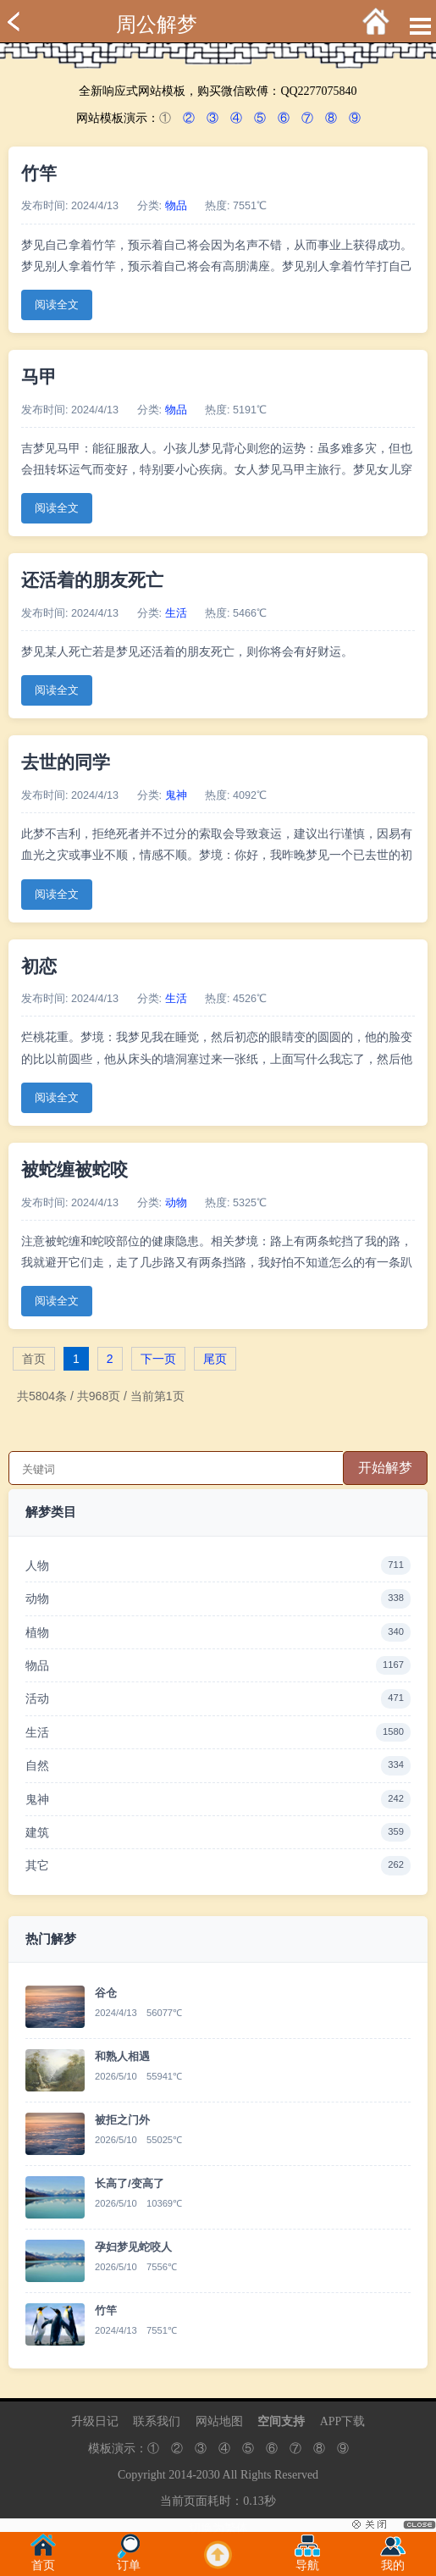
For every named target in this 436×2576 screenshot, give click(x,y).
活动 (218, 1698)
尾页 (215, 1359)
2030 (208, 2474)
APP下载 (343, 2421)
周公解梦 (156, 25)
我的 (393, 2560)
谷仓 (106, 1992)
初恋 (39, 966)
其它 (218, 1865)
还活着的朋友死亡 (92, 580)
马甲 (39, 376)
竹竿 (39, 173)
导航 (307, 2560)
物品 (176, 206)
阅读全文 (57, 305)
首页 (43, 2560)
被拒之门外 (122, 2119)
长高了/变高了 (129, 2183)
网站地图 (219, 2421)
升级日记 (95, 2421)
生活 (176, 613)
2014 (180, 2474)
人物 (218, 1565)
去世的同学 (65, 762)
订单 (128, 2560)
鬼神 (176, 795)
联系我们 (156, 2421)
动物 (176, 1203)
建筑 (218, 1832)
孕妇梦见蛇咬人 (133, 2247)
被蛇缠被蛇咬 (74, 1169)
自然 (218, 1765)
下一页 (158, 1359)
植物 (218, 1632)
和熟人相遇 (122, 2056)
